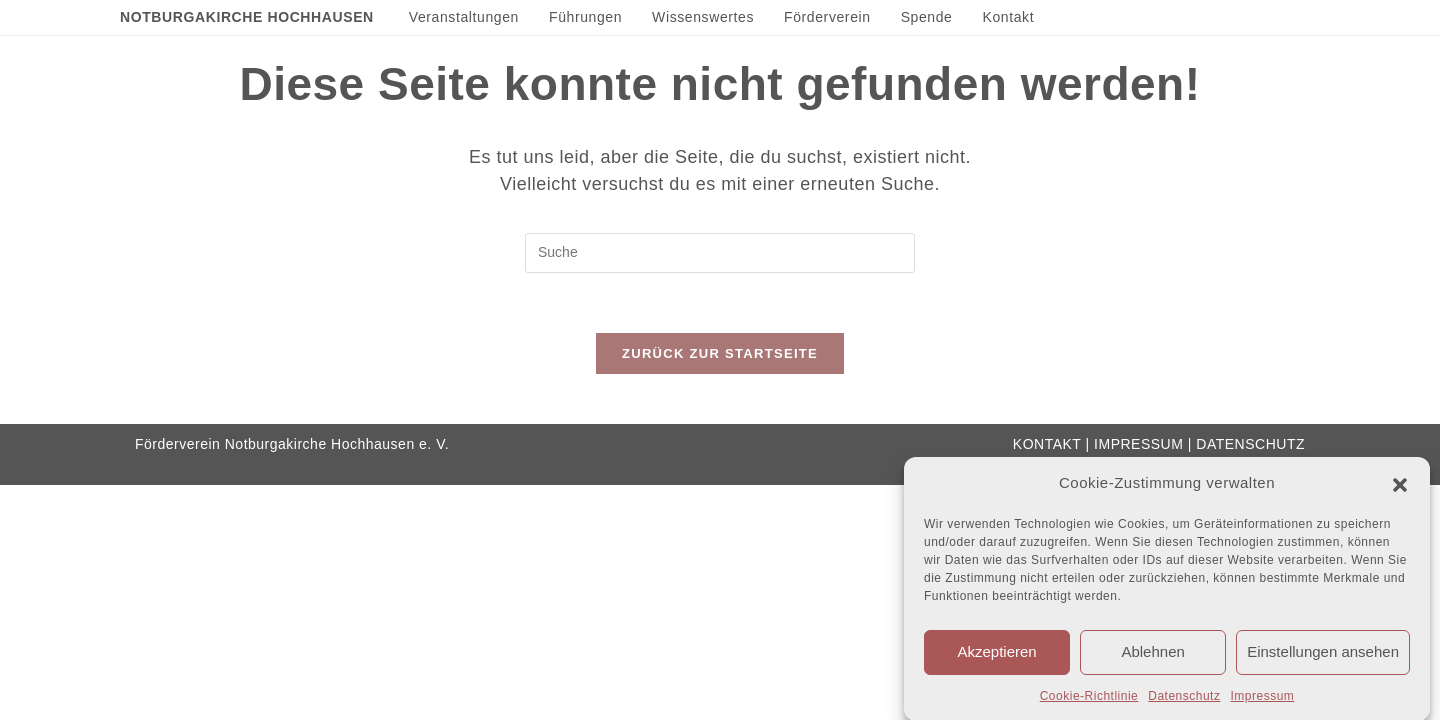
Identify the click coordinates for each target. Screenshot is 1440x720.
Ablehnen (1152, 655)
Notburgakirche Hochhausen (247, 17)
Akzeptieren (996, 655)
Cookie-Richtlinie (1089, 700)
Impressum (1262, 700)
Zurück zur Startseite (720, 353)
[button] (1400, 488)
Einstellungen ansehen (1323, 655)
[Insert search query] (720, 253)
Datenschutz (1184, 700)
